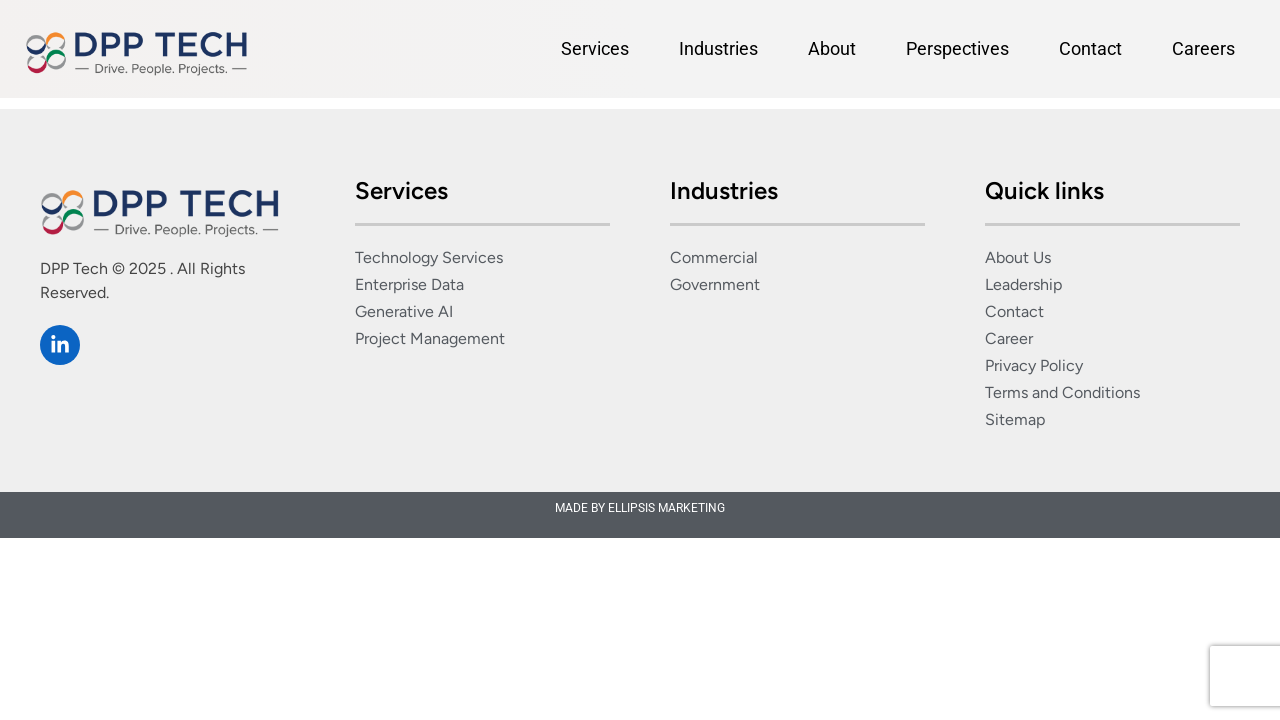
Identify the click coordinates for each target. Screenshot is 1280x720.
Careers (1203, 48)
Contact (1090, 48)
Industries (718, 48)
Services (595, 48)
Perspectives (957, 48)
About (832, 48)
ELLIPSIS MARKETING (666, 508)
